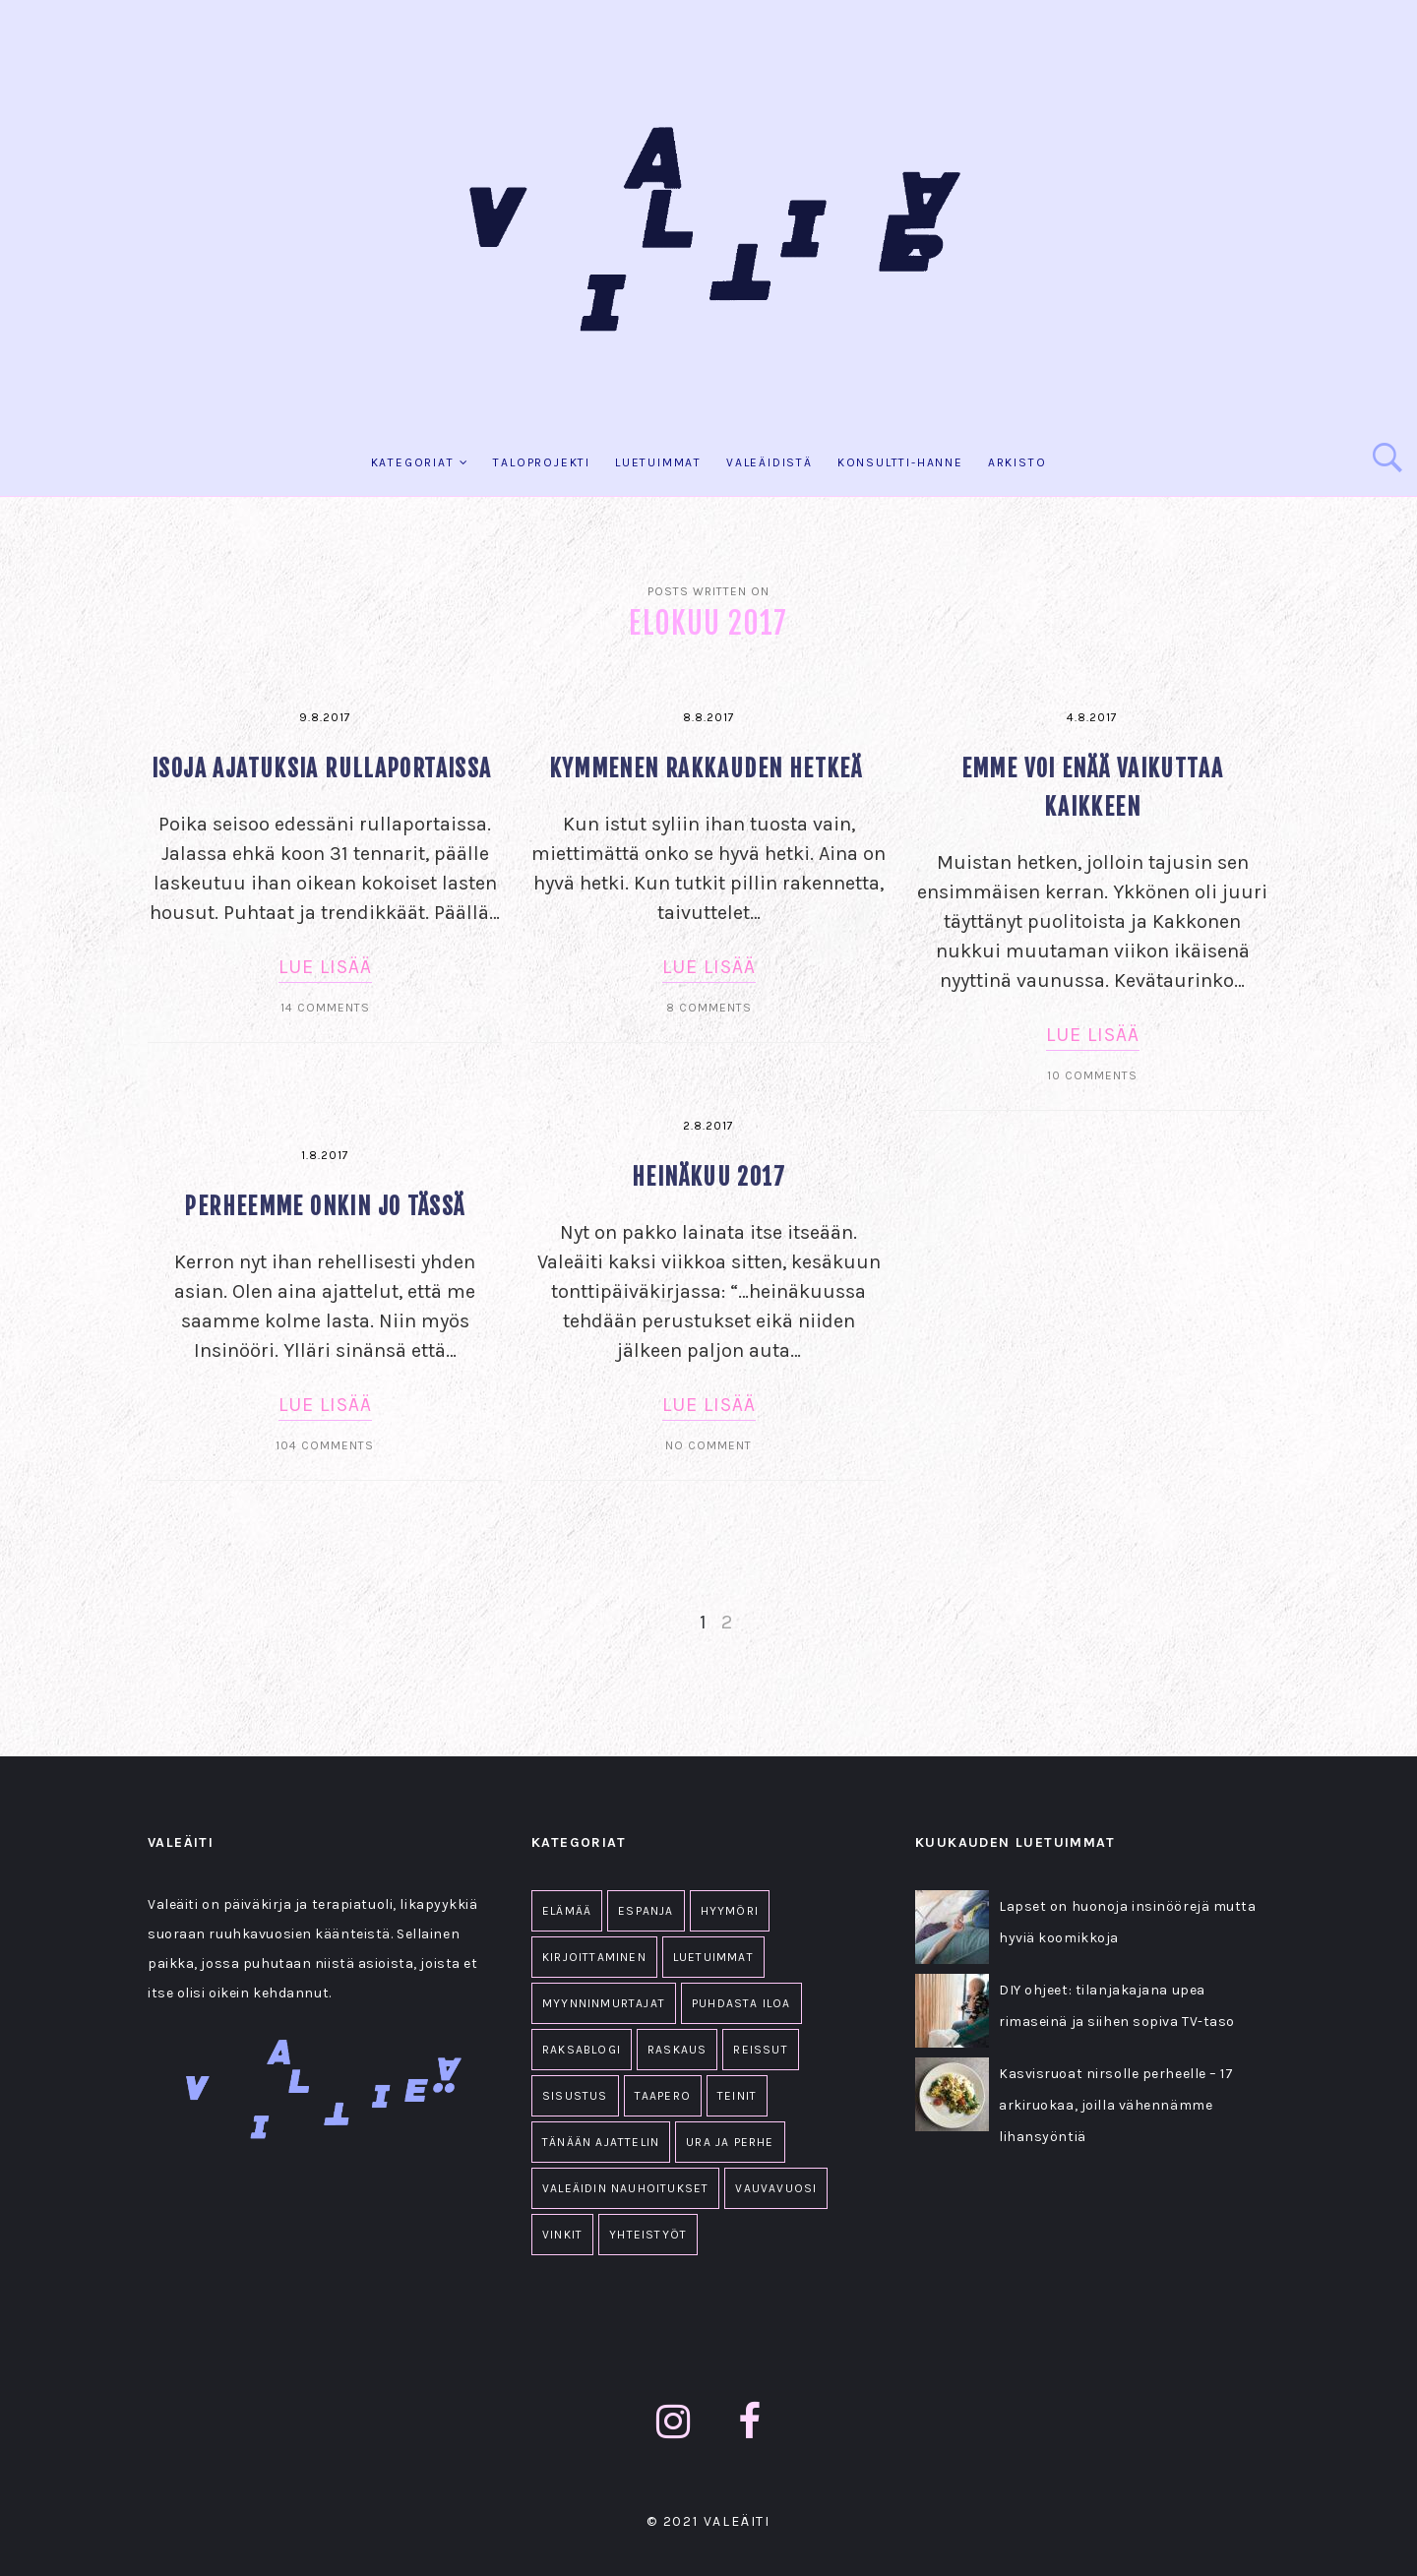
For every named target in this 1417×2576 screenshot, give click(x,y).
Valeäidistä (769, 462)
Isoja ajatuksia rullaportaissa (325, 769)
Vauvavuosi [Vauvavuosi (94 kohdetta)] (776, 2188)
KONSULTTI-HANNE (900, 462)
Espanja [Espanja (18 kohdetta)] (645, 1911)
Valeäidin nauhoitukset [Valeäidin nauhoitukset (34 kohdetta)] (625, 2188)
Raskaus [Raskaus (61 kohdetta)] (677, 2049)
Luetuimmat (658, 462)
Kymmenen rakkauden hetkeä (709, 769)
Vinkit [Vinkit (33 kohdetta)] (562, 2234)
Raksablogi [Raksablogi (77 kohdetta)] (581, 2049)
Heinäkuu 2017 (708, 1177)
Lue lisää (325, 966)
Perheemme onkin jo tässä (324, 1207)
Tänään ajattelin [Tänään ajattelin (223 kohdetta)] (600, 2142)
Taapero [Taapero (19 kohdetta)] (663, 2096)
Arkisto (1017, 462)
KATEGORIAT (413, 462)
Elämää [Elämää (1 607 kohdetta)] (566, 1911)
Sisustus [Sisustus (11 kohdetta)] (575, 2096)
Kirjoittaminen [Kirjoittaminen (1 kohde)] (594, 1957)
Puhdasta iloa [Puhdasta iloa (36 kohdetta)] (741, 2003)
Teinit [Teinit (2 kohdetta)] (737, 2096)
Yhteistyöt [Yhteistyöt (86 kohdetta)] (648, 2234)
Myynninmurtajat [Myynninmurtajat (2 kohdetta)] (603, 2003)
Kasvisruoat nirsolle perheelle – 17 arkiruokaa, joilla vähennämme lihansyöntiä (1116, 2105)
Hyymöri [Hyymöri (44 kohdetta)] (730, 1911)
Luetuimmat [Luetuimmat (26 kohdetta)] (713, 1957)
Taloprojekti (541, 462)
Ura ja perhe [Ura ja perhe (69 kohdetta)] (729, 2142)
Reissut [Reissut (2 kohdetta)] (760, 2049)
